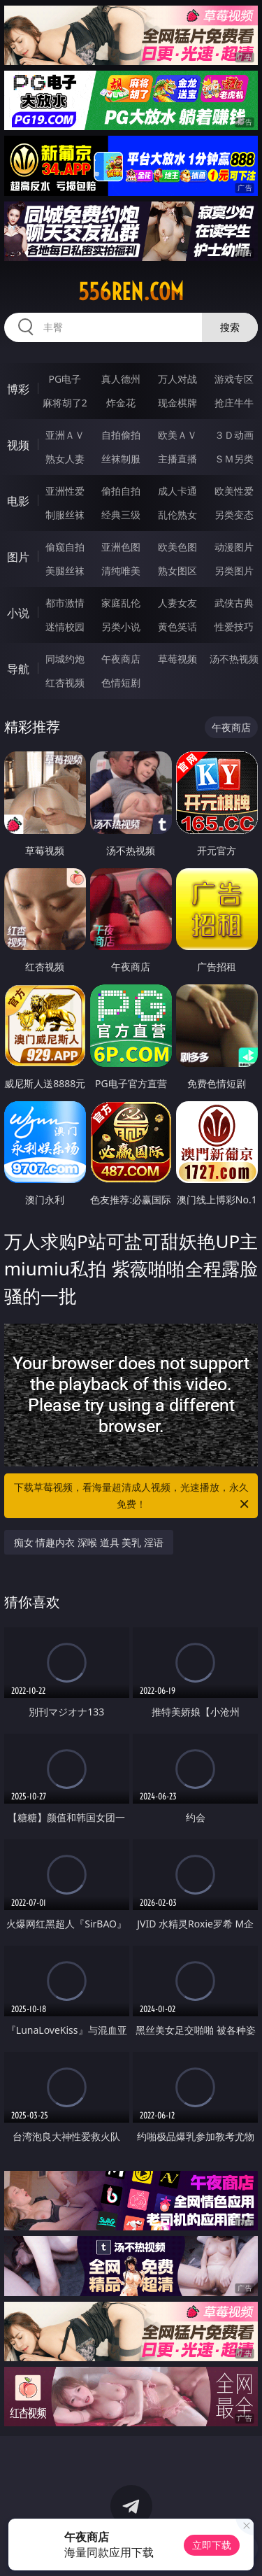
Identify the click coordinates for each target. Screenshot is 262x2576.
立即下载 (211, 2545)
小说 (18, 613)
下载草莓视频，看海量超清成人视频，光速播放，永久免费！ (133, 1496)
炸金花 (121, 402)
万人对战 (177, 378)
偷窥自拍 (65, 546)
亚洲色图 (120, 546)
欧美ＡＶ (177, 434)
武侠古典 (234, 602)
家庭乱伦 (120, 602)
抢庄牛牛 (234, 402)
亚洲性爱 (65, 490)
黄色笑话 (177, 626)
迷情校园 (65, 626)
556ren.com (131, 292)
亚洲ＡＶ (65, 434)
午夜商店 (120, 658)
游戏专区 (234, 378)
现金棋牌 (177, 402)
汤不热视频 (234, 658)
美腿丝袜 (65, 570)
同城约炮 (65, 658)
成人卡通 (177, 490)
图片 (18, 557)
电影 (18, 501)
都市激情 (65, 602)
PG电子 (64, 378)
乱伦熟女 (177, 514)
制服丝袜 (65, 514)
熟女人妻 (65, 458)
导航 (18, 669)
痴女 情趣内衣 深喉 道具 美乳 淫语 (88, 1542)
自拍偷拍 (120, 434)
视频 (18, 445)
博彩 (18, 389)
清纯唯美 (120, 570)
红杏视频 (65, 682)
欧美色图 (177, 546)
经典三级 (120, 514)
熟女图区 (177, 570)
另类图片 (234, 570)
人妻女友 (177, 602)
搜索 (230, 327)
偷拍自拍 (120, 490)
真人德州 (120, 378)
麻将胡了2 (65, 402)
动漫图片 (234, 546)
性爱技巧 (234, 626)
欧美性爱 (234, 490)
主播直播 (177, 458)
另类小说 (120, 626)
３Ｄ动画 (234, 434)
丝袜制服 (120, 458)
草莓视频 (177, 658)
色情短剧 (120, 682)
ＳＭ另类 (234, 458)
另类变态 (234, 514)
